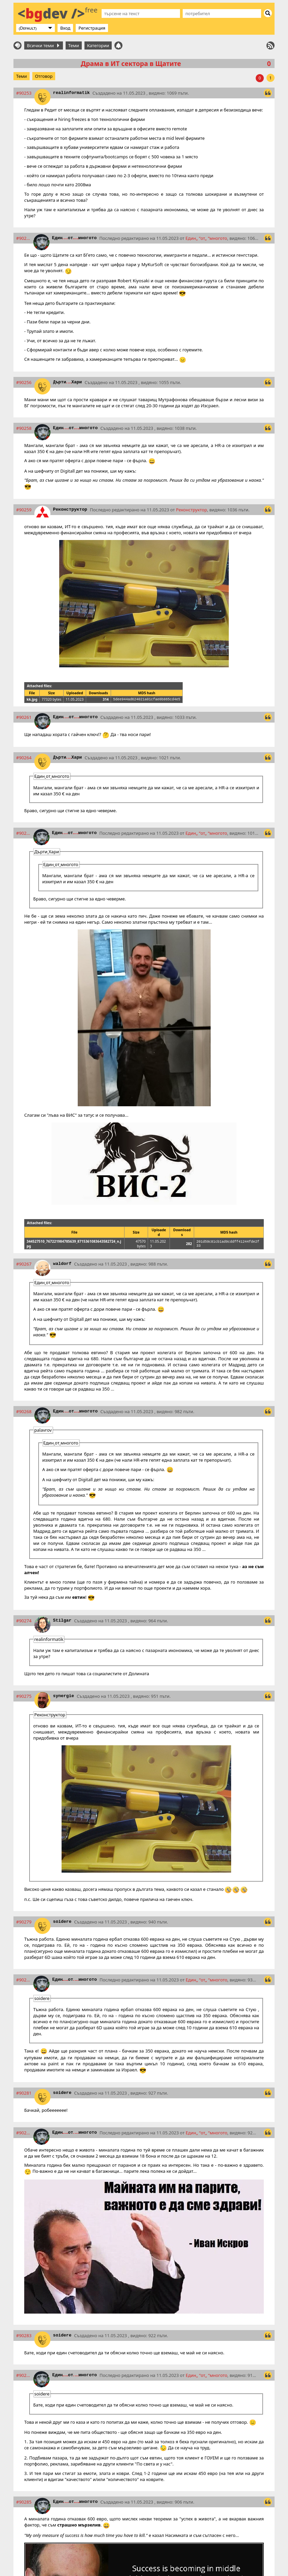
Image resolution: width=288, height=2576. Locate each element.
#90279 (24, 1922)
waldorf (62, 1263)
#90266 (23, 833)
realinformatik (71, 92)
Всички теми (43, 45)
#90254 (23, 238)
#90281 (24, 2093)
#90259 (24, 509)
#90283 (24, 2335)
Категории (98, 45)
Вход (65, 28)
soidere (62, 1921)
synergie (63, 1695)
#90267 (24, 1264)
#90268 (24, 1411)
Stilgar (62, 1620)
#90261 (24, 717)
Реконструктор (70, 509)
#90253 (24, 93)
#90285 (24, 2502)
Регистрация (91, 28)
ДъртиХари (67, 382)
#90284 (23, 2375)
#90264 (24, 757)
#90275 (24, 1696)
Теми (73, 45)
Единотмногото (74, 238)
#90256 (24, 382)
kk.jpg (32, 699)
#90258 (24, 428)
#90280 (23, 1979)
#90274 (24, 1620)
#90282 (23, 2132)
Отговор (43, 76)
